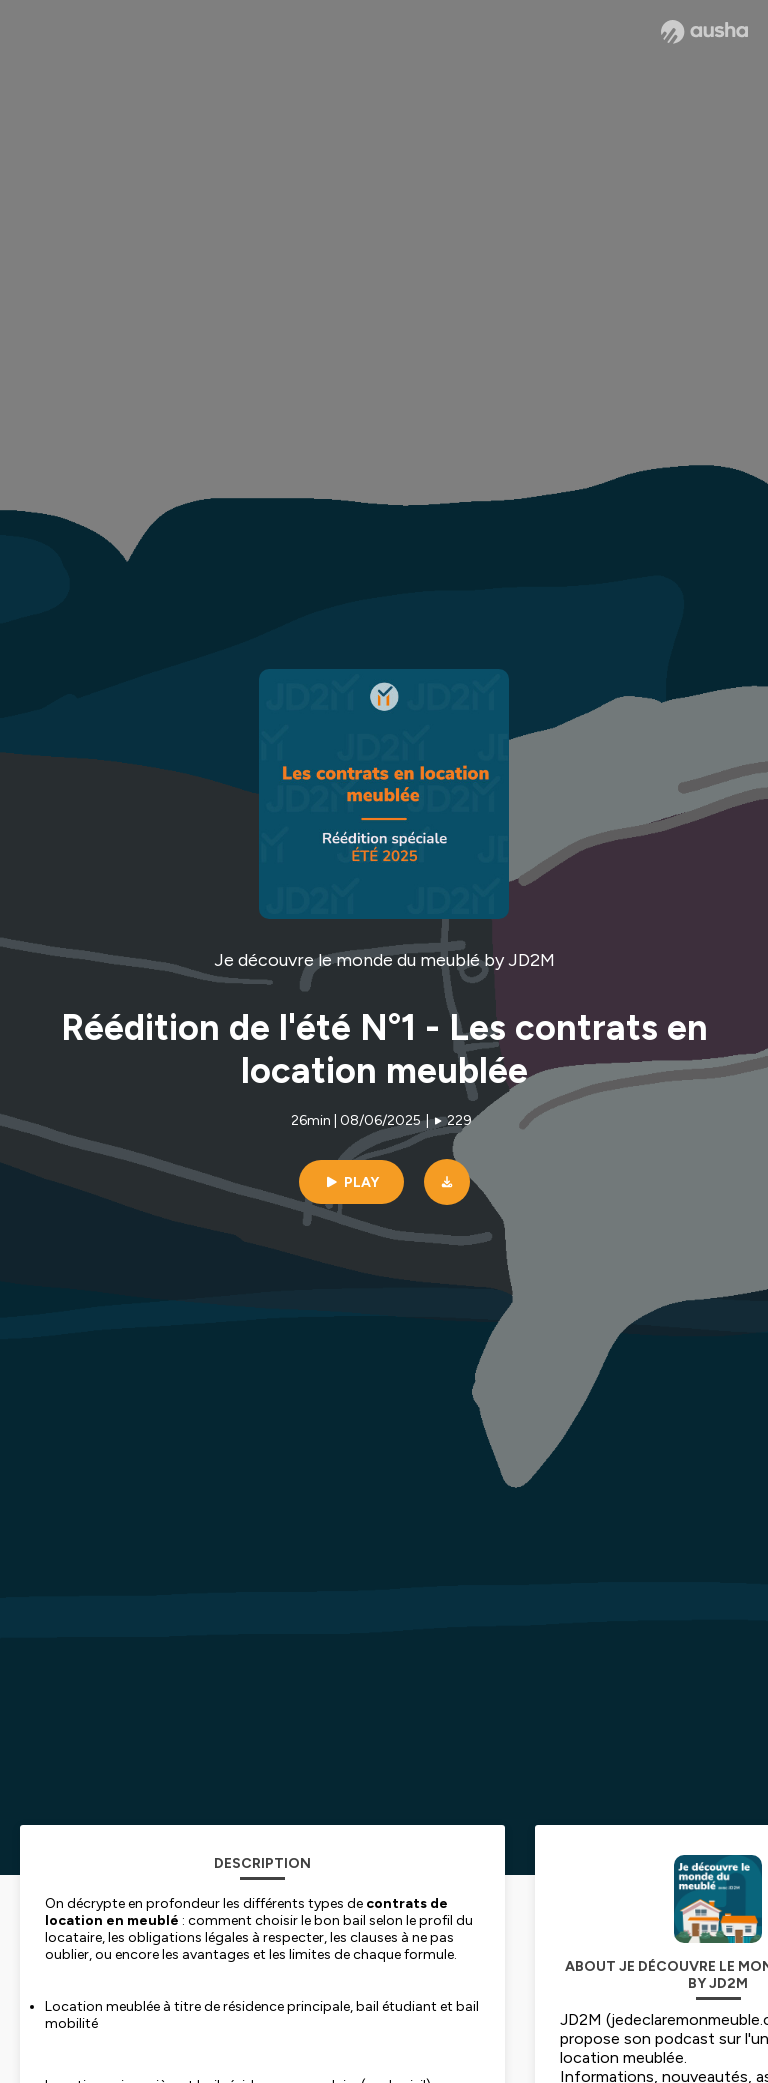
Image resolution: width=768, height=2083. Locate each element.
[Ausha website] (704, 32)
